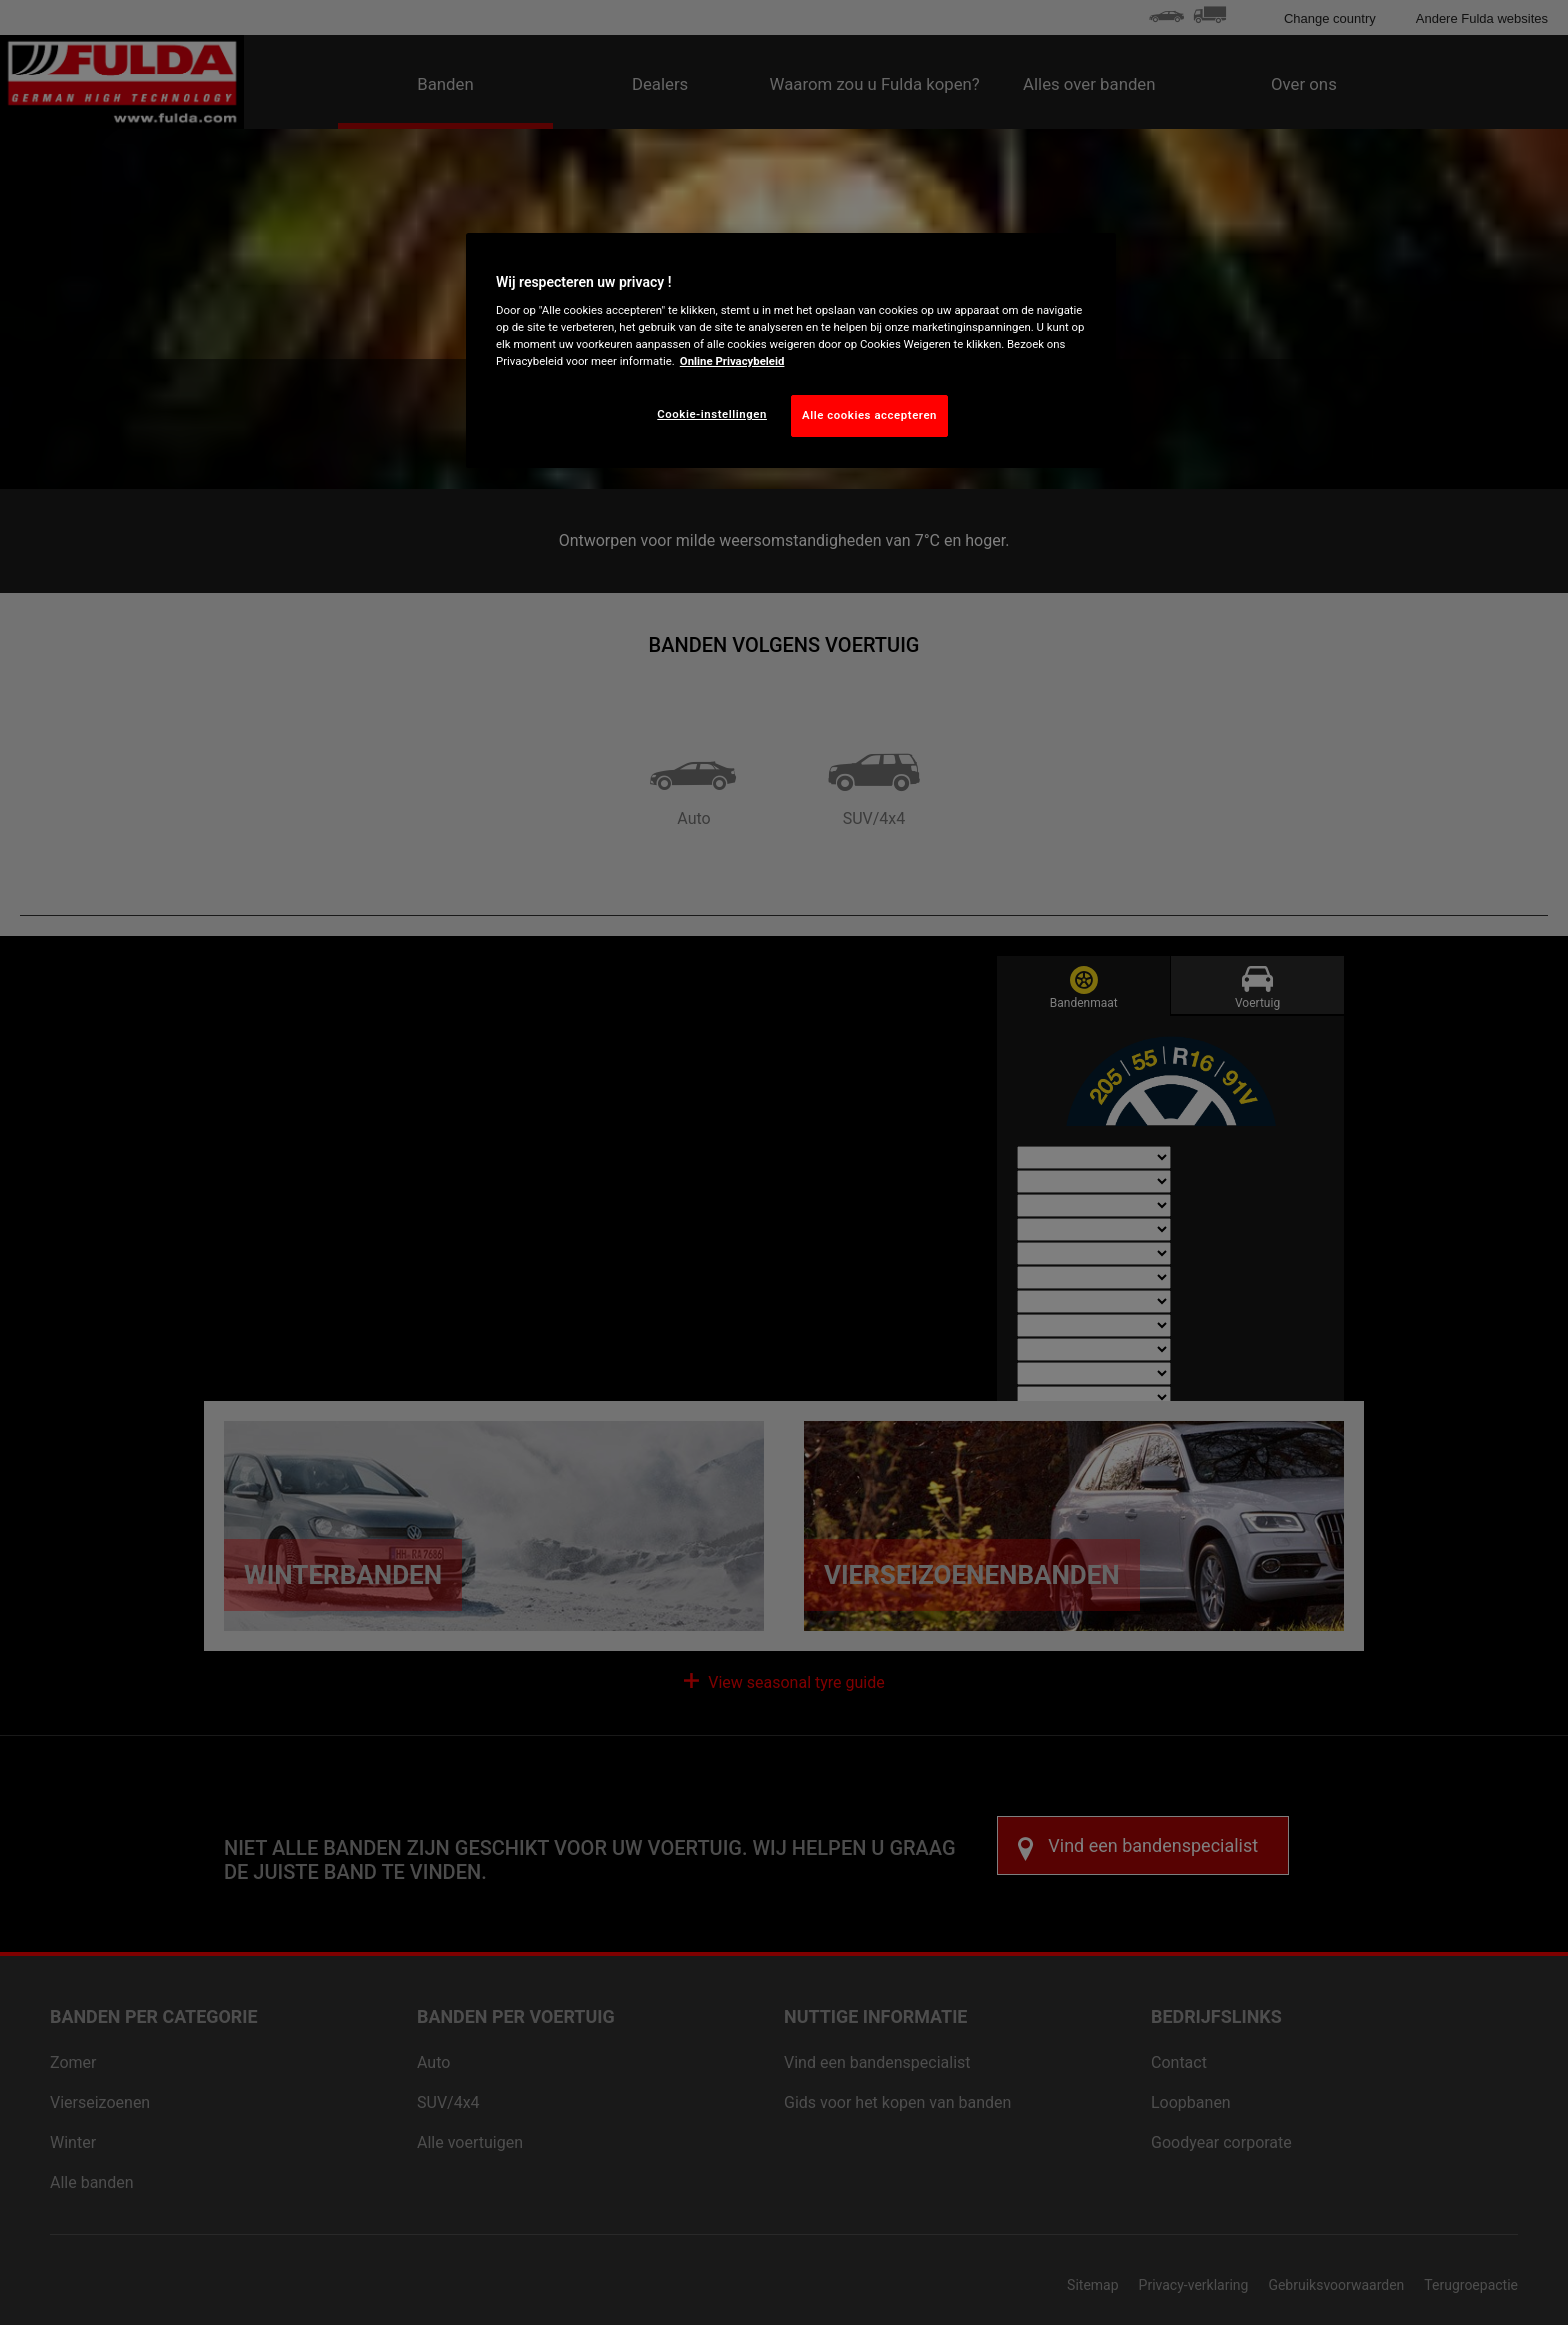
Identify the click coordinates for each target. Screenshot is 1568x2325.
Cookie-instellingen (712, 414)
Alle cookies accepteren (869, 415)
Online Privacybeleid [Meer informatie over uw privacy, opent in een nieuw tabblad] (732, 361)
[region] (791, 351)
